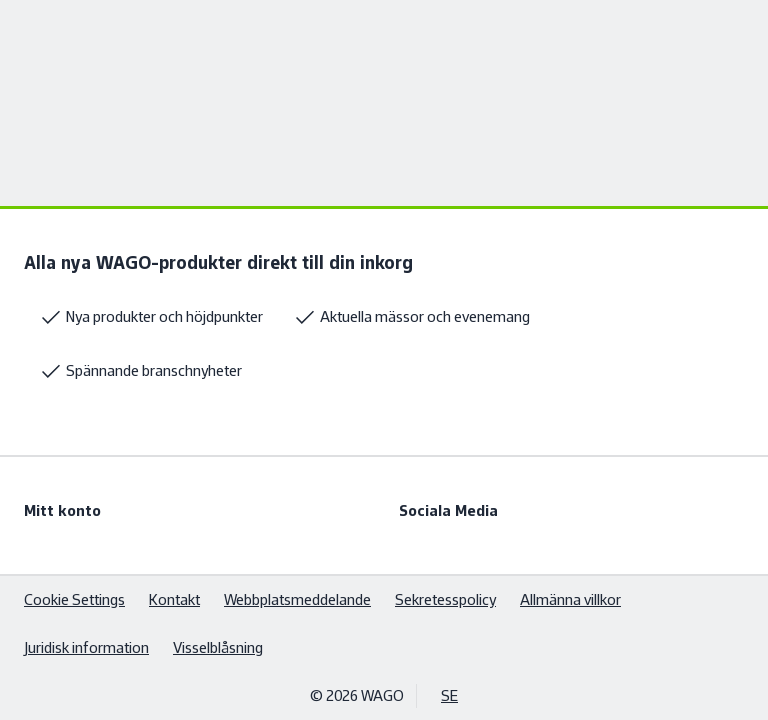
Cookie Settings (74, 599)
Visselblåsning (218, 647)
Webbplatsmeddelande (297, 599)
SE (449, 695)
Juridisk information (86, 647)
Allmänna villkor (570, 599)
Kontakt (174, 599)
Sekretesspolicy (445, 599)
